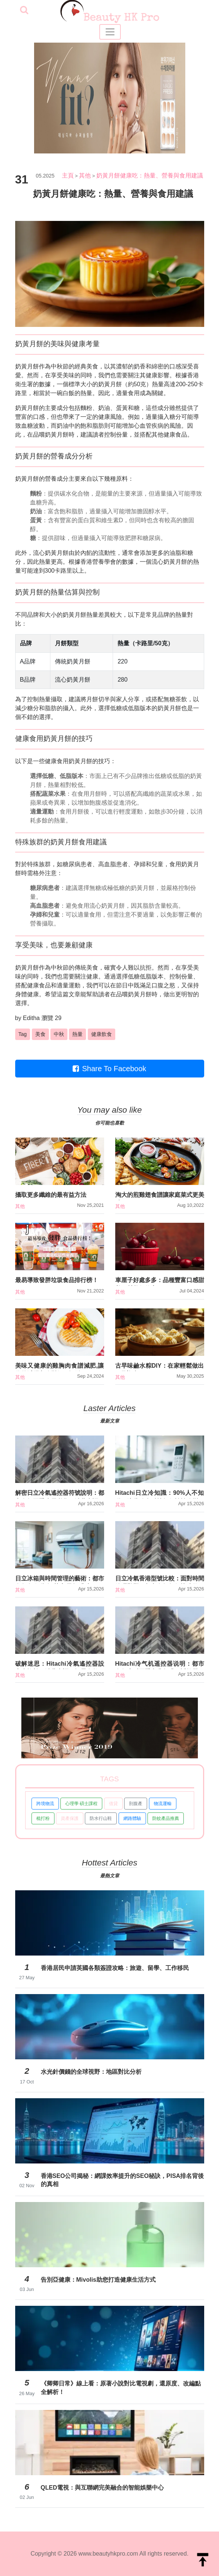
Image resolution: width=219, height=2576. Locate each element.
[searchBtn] (24, 10)
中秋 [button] (59, 1034)
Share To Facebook (109, 1068)
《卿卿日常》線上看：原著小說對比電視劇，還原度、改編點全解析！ (121, 2387)
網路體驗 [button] (132, 1818)
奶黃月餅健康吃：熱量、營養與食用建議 (149, 175)
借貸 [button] (113, 1803)
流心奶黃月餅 (51, 553)
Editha (31, 1018)
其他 (85, 175)
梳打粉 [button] (43, 1818)
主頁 (68, 175)
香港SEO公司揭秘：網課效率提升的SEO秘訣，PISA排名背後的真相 (122, 2180)
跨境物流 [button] (45, 1803)
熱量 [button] (77, 1034)
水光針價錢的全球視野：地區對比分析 (91, 2072)
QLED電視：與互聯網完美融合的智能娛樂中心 (102, 2487)
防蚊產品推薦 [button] (165, 1818)
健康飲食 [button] (101, 1034)
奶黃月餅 (27, 366)
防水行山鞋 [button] (101, 1818)
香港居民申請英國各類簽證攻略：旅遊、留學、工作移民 (115, 1968)
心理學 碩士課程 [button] (81, 1803)
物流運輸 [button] (163, 1803)
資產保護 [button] (70, 1818)
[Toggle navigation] (110, 32)
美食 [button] (40, 1034)
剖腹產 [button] (135, 1803)
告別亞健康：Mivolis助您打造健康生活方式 (98, 2280)
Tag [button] (23, 1034)
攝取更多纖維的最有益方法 (50, 1195)
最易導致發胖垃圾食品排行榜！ (56, 1280)
